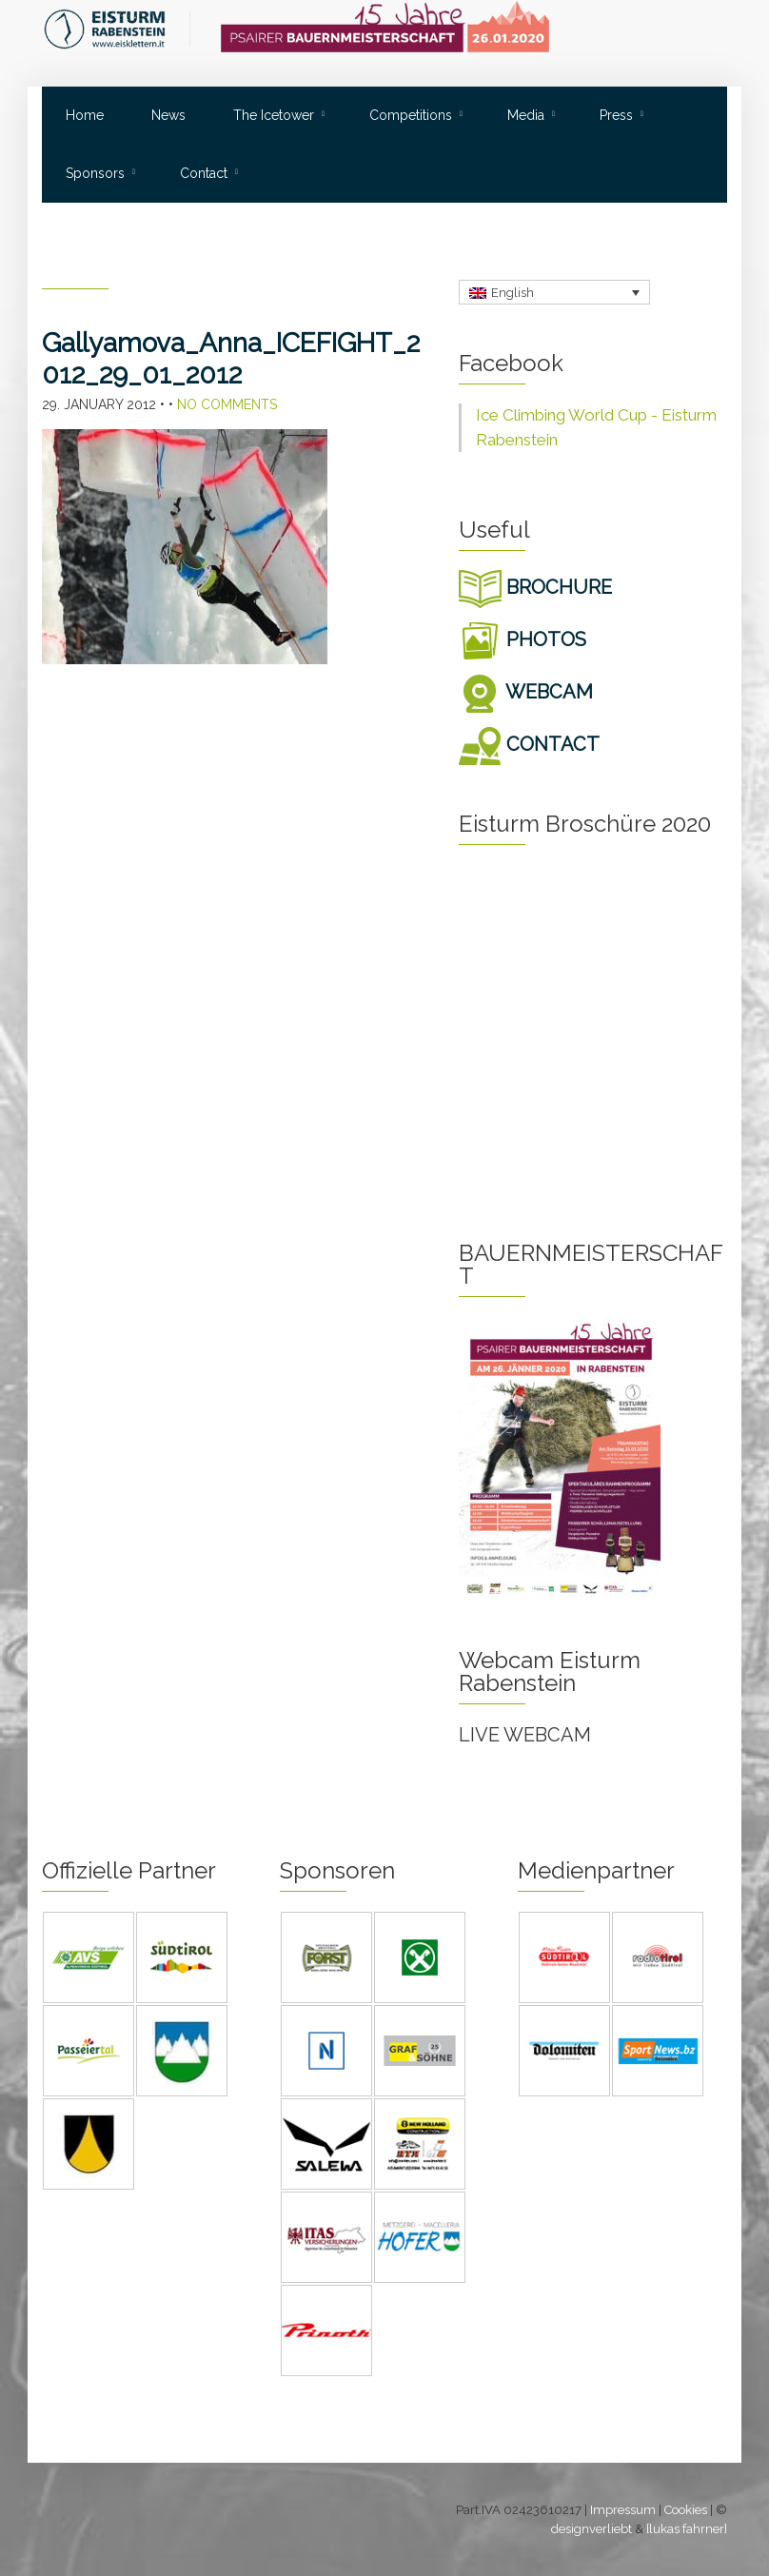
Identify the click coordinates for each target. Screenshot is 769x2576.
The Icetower (273, 115)
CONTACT (529, 744)
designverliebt (591, 2529)
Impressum (623, 2510)
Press (616, 115)
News (168, 115)
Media (525, 115)
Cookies (685, 2510)
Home (85, 115)
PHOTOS (522, 639)
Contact (203, 173)
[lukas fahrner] (686, 2529)
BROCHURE (535, 587)
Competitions (410, 115)
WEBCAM (526, 691)
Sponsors (95, 173)
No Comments (227, 404)
